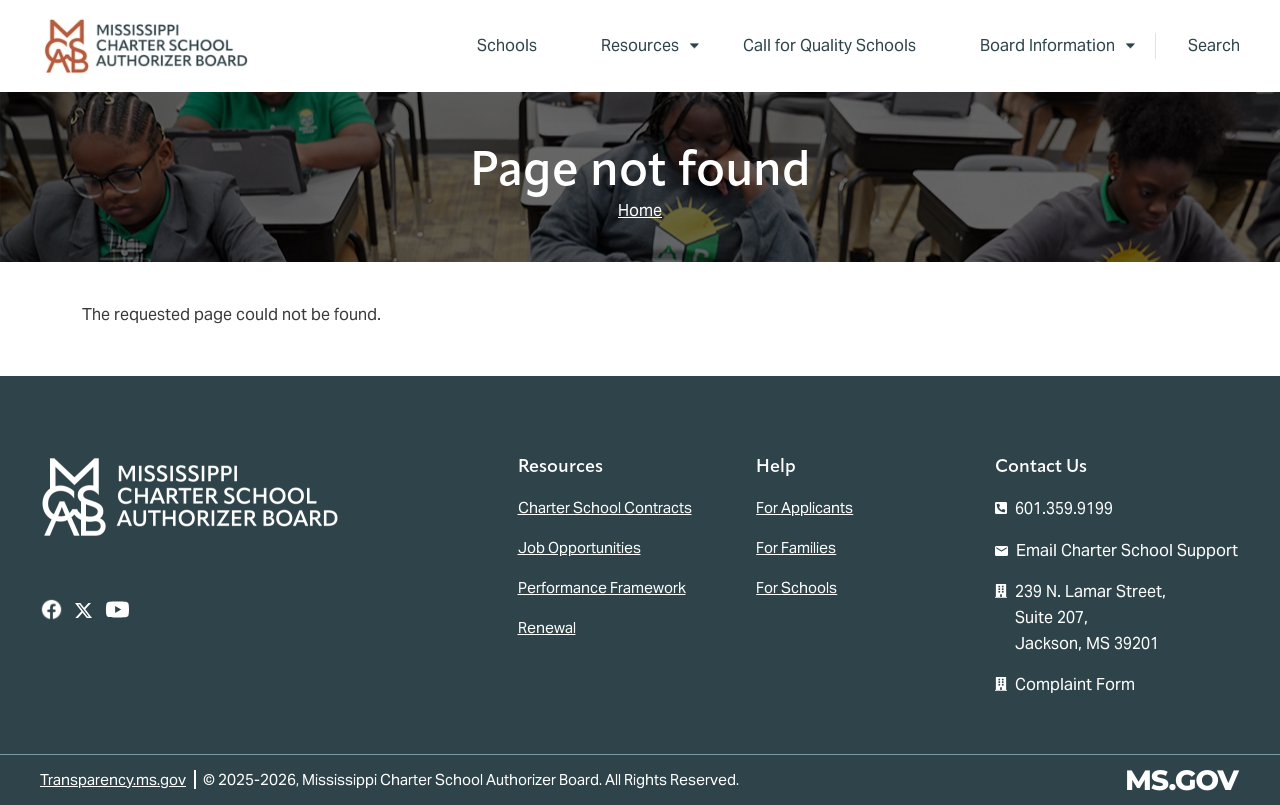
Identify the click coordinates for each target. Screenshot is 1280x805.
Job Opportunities (579, 547)
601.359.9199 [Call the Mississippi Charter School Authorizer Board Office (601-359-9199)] (1064, 508)
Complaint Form (1075, 684)
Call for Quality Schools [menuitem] (829, 45)
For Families (796, 547)
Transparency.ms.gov (113, 779)
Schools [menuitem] (507, 45)
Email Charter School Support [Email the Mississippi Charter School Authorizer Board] (1127, 550)
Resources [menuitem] (634, 49)
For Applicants (804, 507)
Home (640, 210)
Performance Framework (602, 587)
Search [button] (1214, 45)
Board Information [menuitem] (1041, 49)
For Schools (796, 587)
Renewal (547, 627)
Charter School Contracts (605, 507)
